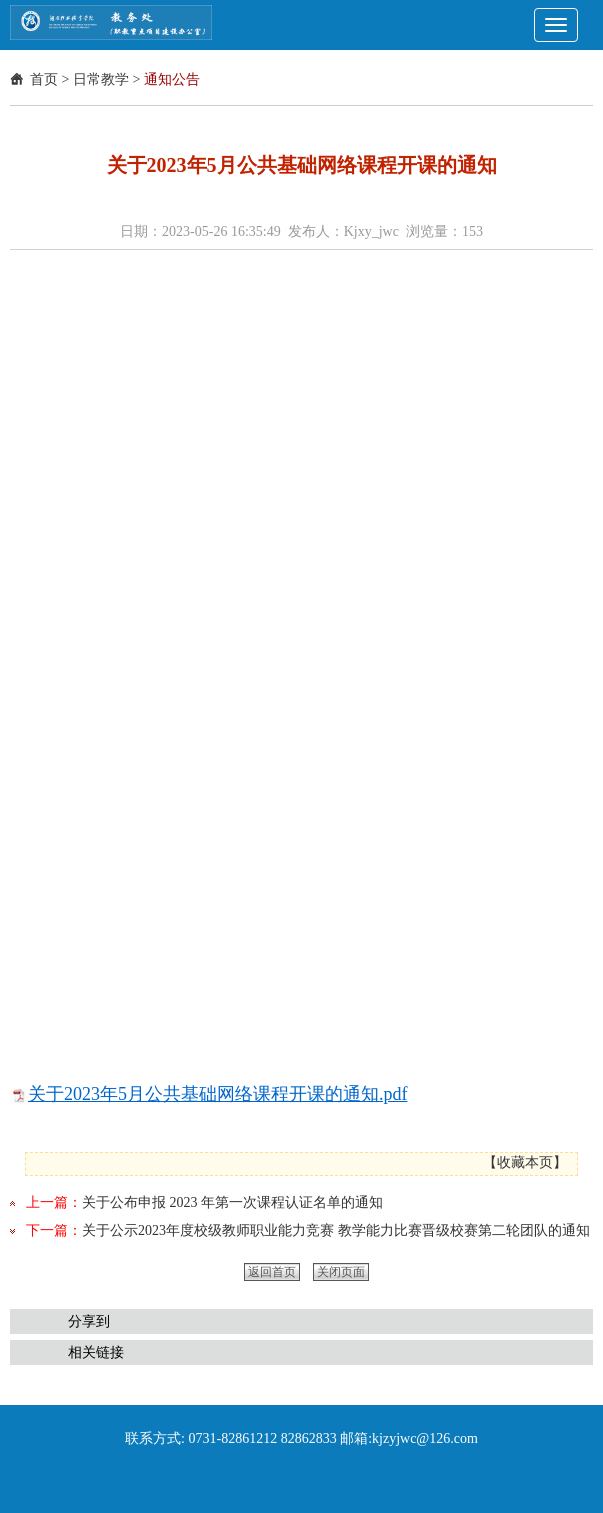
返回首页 (272, 1272)
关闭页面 (341, 1272)
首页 (44, 79)
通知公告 (172, 79)
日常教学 (101, 79)
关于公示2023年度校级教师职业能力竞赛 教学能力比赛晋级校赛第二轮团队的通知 (336, 1230)
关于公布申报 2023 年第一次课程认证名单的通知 (232, 1202)
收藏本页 (525, 1162)
